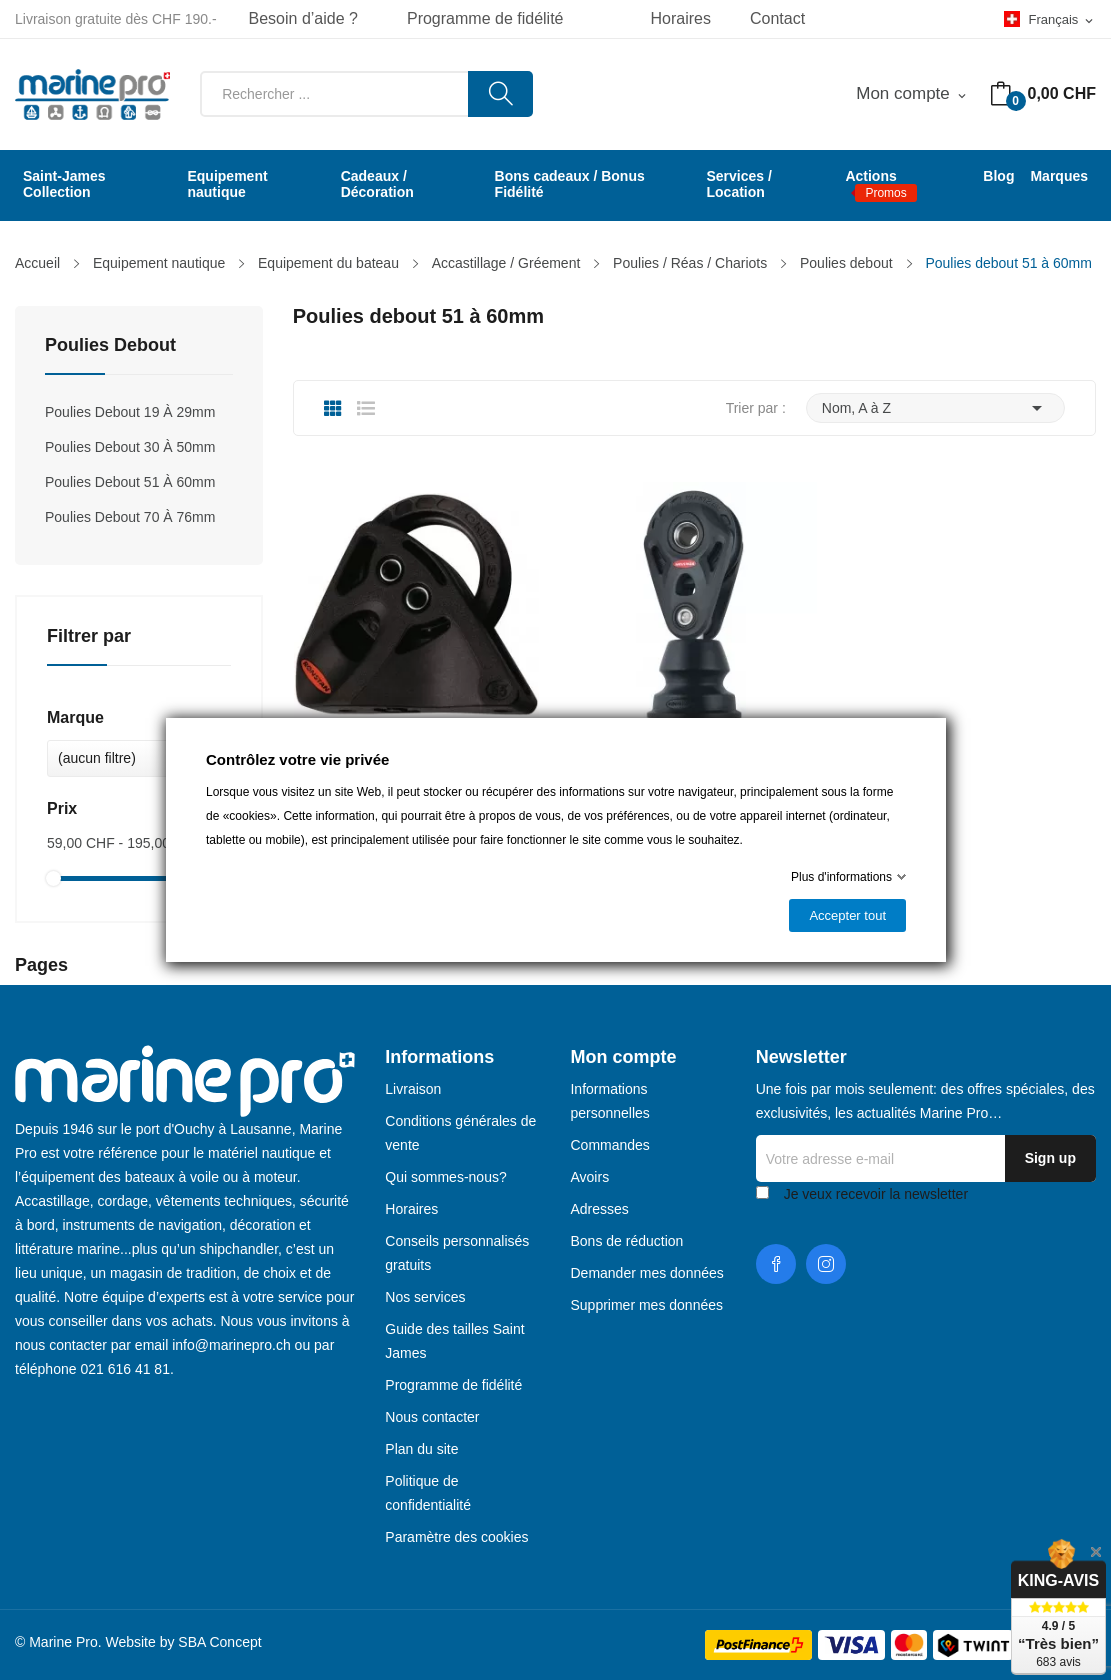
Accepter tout (847, 915)
